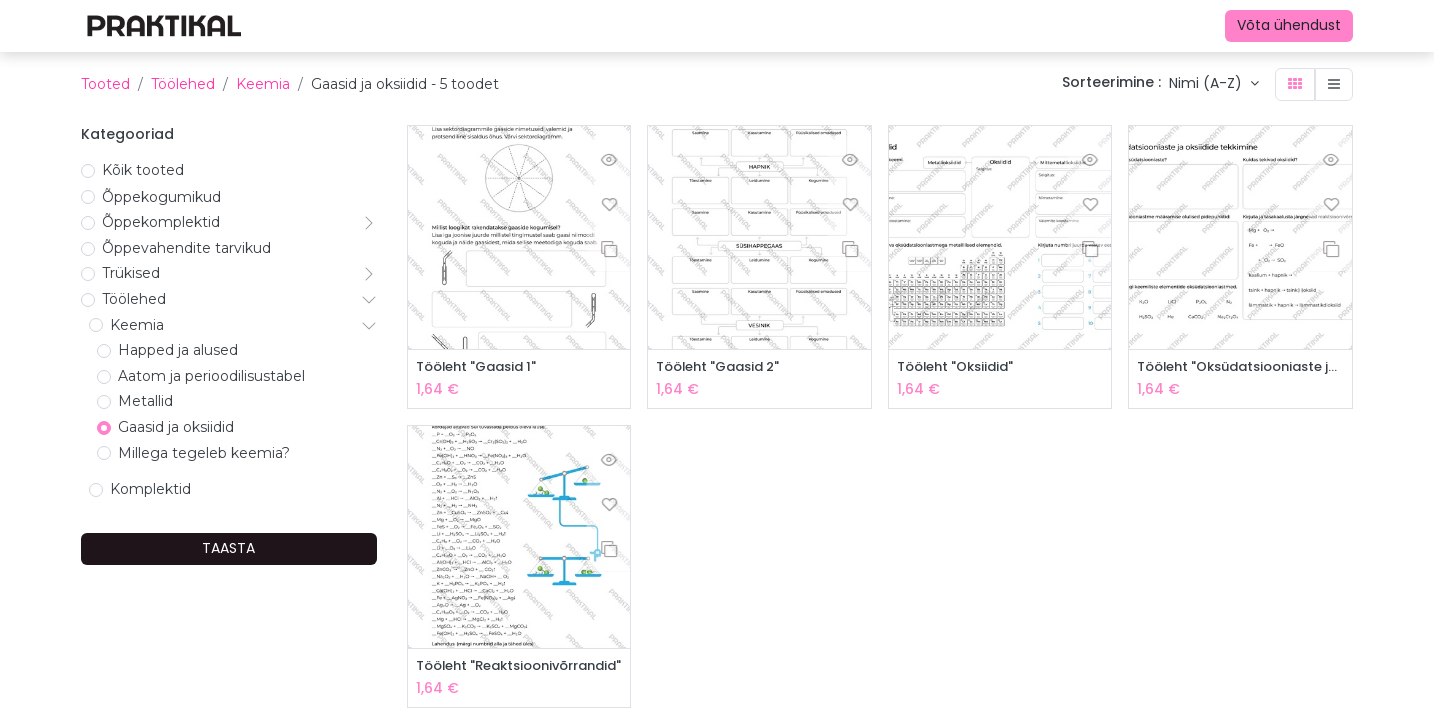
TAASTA (228, 548)
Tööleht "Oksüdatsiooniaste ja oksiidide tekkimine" (1240, 367)
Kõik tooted (143, 170)
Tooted (105, 84)
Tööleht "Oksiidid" (961, 367)
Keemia (263, 84)
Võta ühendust (1289, 25)
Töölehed (183, 84)
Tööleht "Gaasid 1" (482, 367)
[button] (1214, 84)
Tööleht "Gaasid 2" (724, 367)
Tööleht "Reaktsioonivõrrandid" (519, 668)
